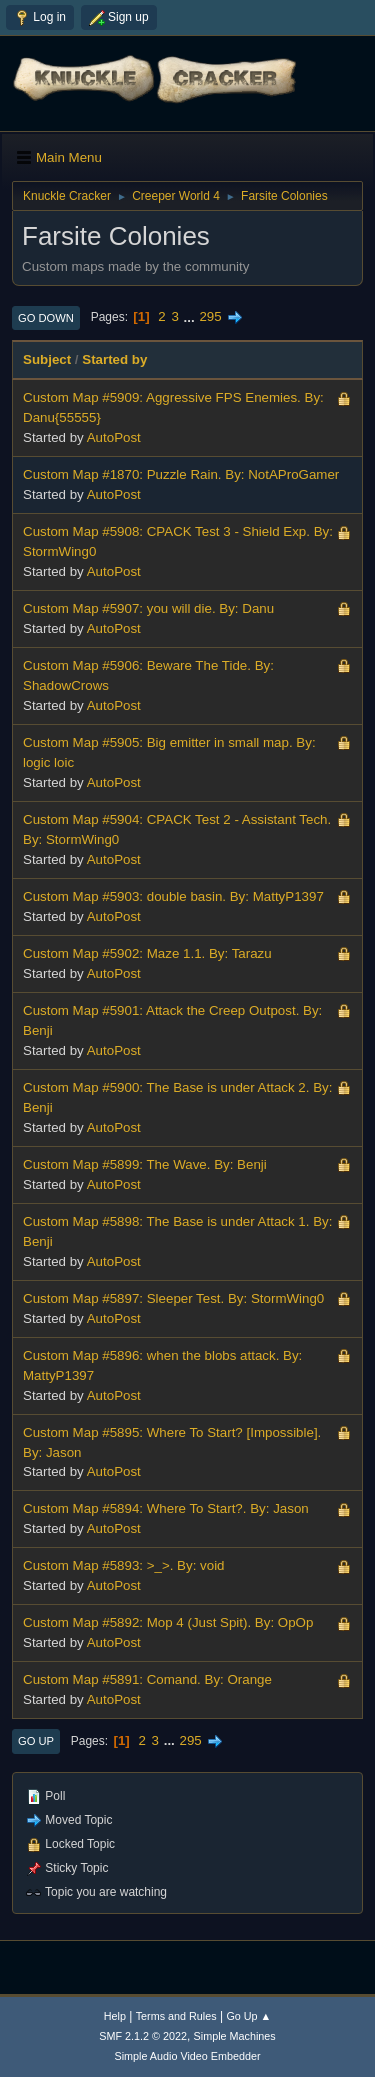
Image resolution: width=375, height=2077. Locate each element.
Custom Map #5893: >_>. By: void (124, 1565)
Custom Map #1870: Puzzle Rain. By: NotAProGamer (181, 474)
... (191, 316)
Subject (47, 359)
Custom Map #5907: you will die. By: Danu (148, 608)
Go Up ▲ (248, 2016)
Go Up (36, 1741)
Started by (114, 359)
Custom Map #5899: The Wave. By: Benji (145, 1164)
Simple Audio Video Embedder (187, 2056)
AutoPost (114, 437)
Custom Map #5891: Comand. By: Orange (147, 1679)
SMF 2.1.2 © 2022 (143, 2036)
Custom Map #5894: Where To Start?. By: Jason (166, 1508)
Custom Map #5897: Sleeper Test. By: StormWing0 (173, 1298)
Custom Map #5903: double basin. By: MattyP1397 (173, 896)
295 (210, 316)
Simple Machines (235, 2036)
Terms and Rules (176, 2016)
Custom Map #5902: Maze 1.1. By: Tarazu (147, 953)
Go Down (46, 318)
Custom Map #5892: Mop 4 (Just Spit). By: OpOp (168, 1622)
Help (115, 2016)
